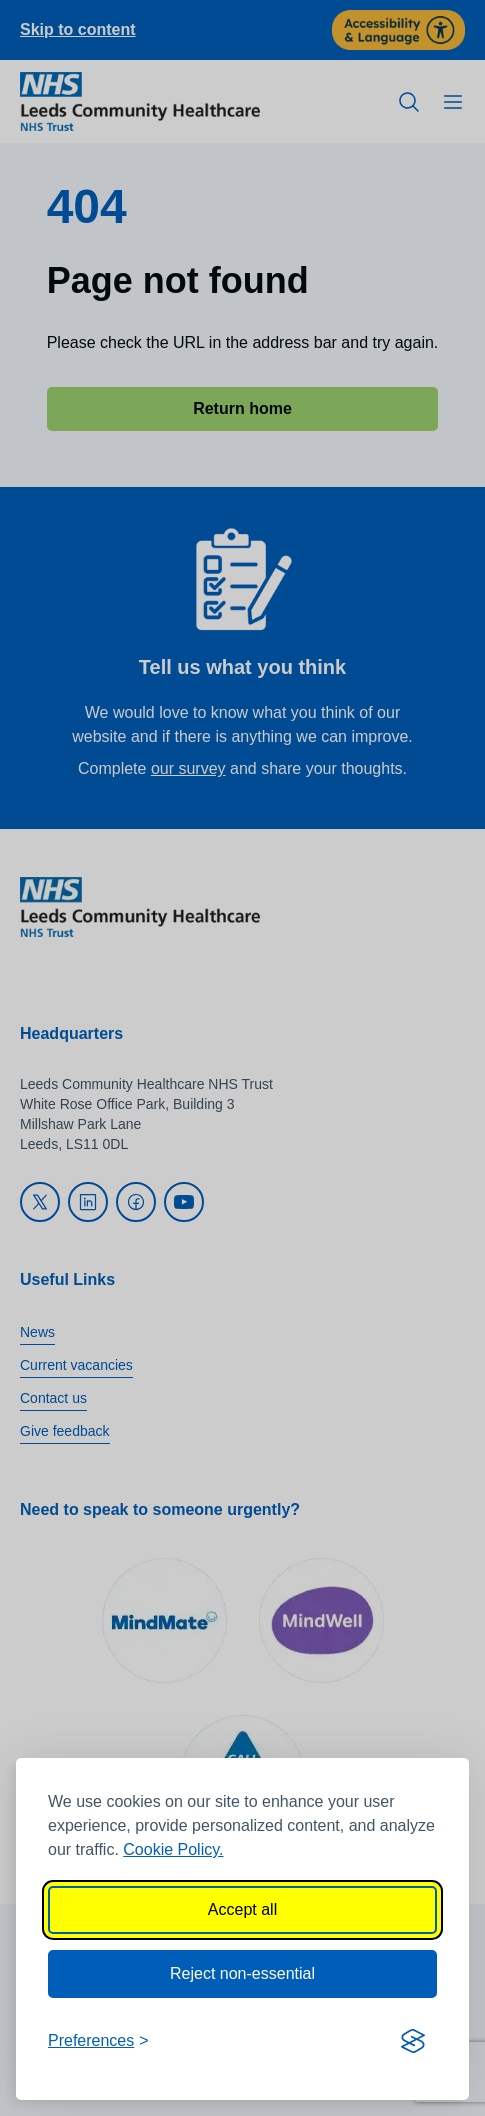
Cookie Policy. (173, 1849)
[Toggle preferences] (98, 2041)
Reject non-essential (242, 1973)
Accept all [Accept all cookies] (242, 1909)
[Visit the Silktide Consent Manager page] (413, 2041)
